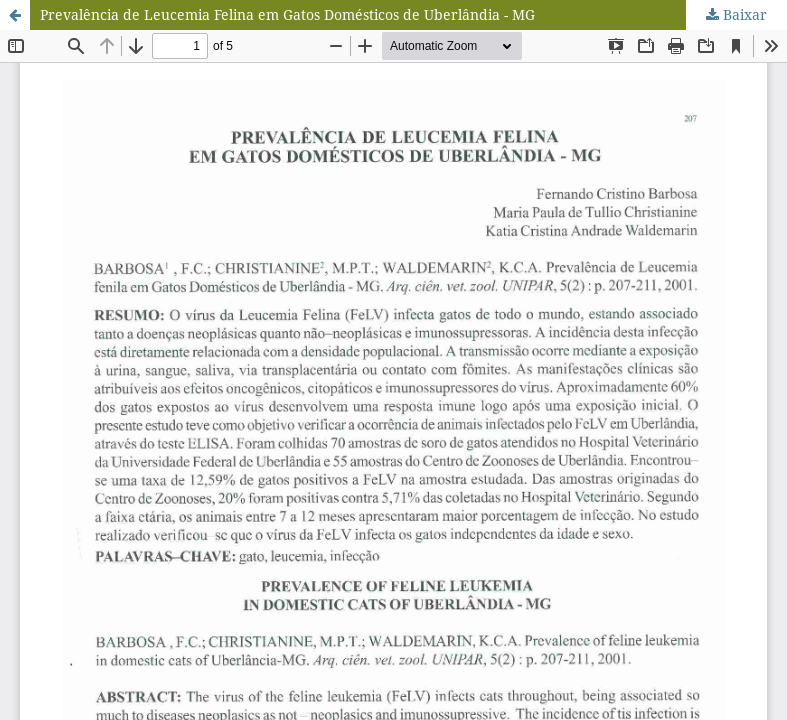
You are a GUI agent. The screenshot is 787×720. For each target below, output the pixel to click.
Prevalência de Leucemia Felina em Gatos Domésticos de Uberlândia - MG (287, 14)
